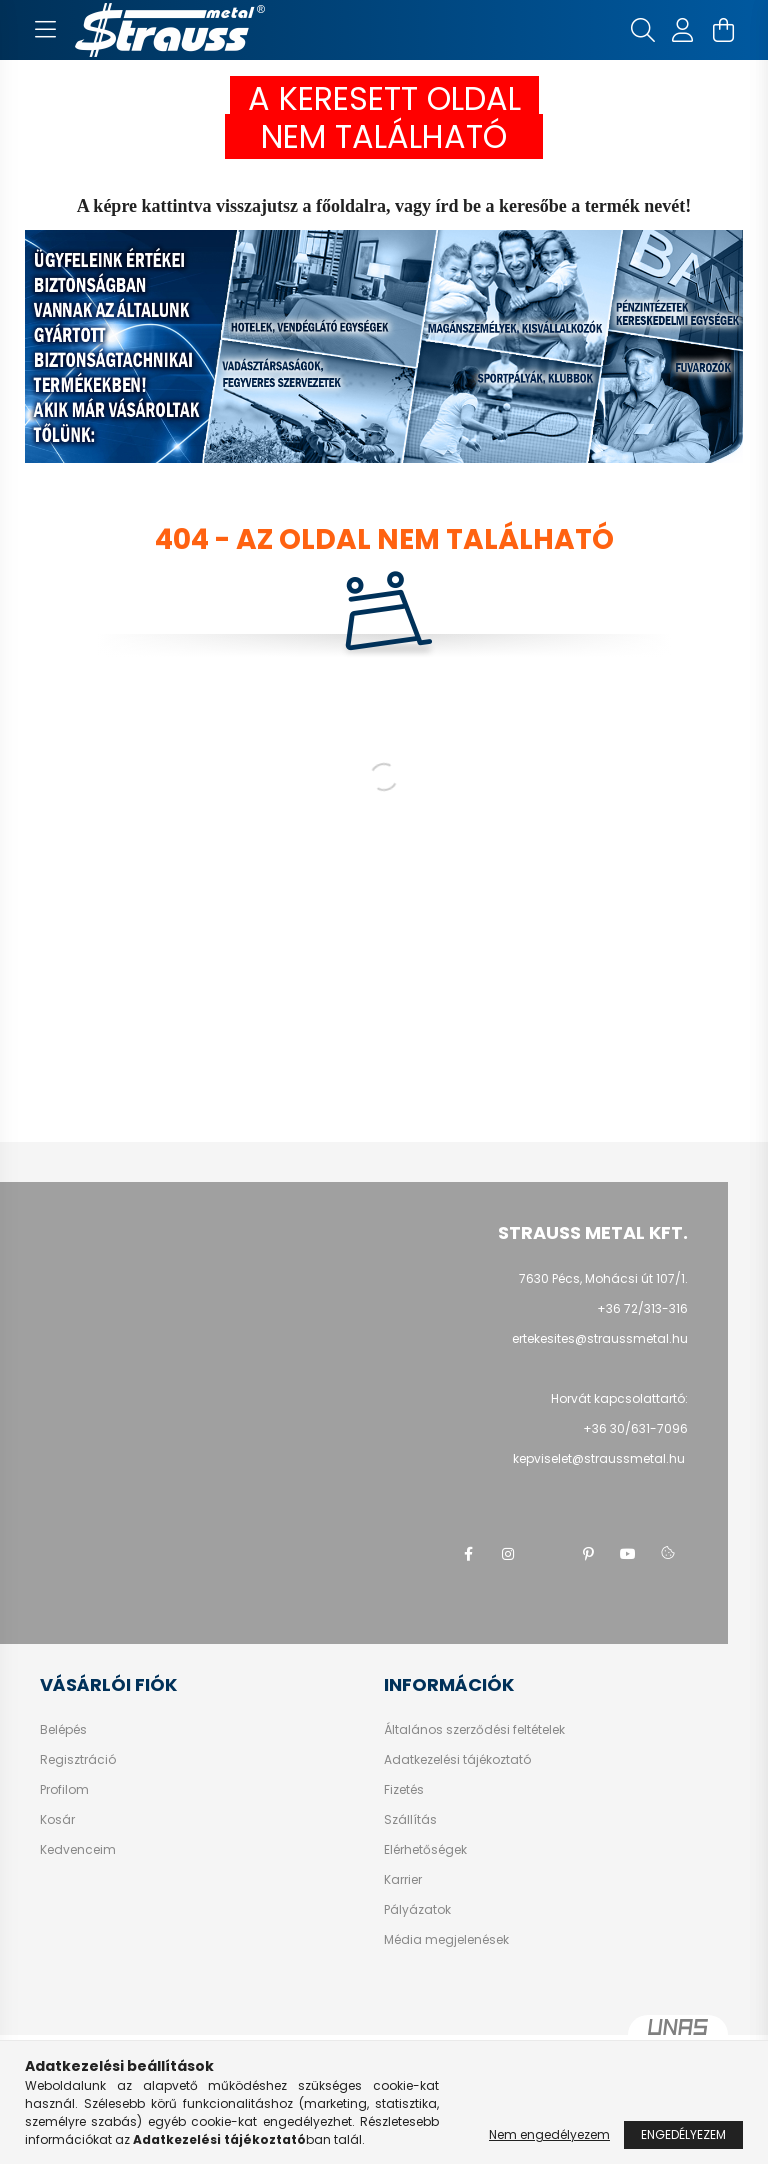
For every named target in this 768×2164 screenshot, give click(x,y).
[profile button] (683, 30)
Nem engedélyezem (549, 2134)
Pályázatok (417, 1910)
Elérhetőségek (425, 1850)
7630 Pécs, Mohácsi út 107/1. (603, 1278)
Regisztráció (78, 1760)
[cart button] (723, 30)
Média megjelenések (446, 1940)
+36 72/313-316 (642, 1308)
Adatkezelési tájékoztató (457, 1760)
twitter (548, 1554)
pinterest (588, 1554)
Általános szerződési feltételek (474, 1730)
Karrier (403, 1880)
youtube (628, 1554)
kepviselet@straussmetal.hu (600, 1458)
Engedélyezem (683, 2134)
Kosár (57, 1820)
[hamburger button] (45, 30)
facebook (468, 1554)
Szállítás (410, 1820)
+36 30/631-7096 (635, 1428)
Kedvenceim (78, 1850)
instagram (508, 1554)
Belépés (63, 1730)
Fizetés (404, 1790)
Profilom (64, 1790)
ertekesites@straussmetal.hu (600, 1338)
